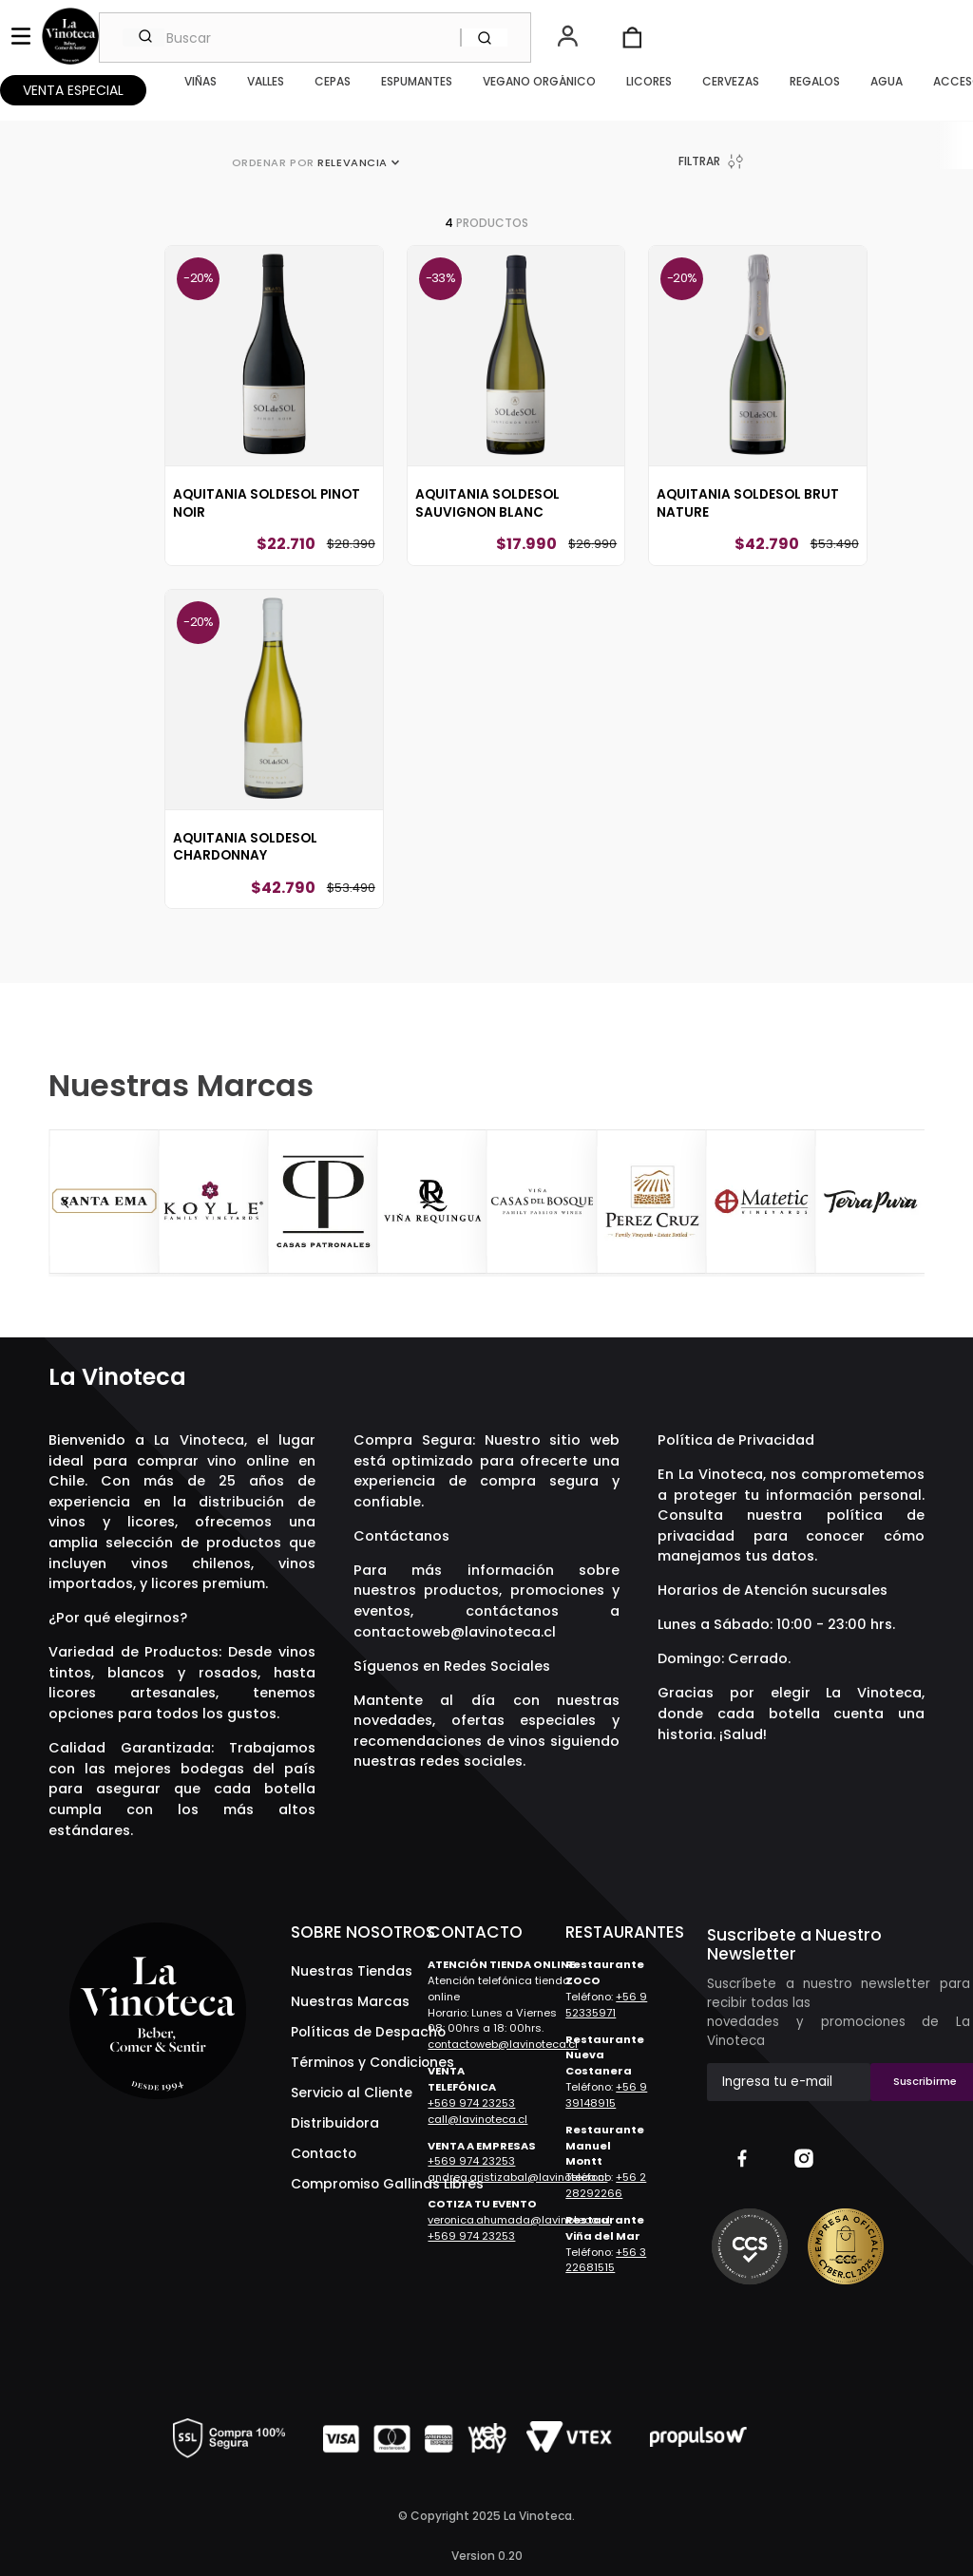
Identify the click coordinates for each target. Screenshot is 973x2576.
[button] (569, 38)
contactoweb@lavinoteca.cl (454, 1631)
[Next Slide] (907, 1202)
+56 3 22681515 (605, 2260)
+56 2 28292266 (605, 2185)
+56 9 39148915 (606, 2095)
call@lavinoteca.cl (477, 2119)
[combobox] (315, 37)
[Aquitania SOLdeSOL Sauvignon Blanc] (516, 420)
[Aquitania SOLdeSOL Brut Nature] (757, 420)
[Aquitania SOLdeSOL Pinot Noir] (273, 420)
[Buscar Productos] (484, 37)
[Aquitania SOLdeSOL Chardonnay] (273, 764)
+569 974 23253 (471, 2103)
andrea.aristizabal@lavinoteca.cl (517, 2177)
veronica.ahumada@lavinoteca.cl (519, 2219)
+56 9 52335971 (606, 2004)
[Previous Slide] (65, 1202)
